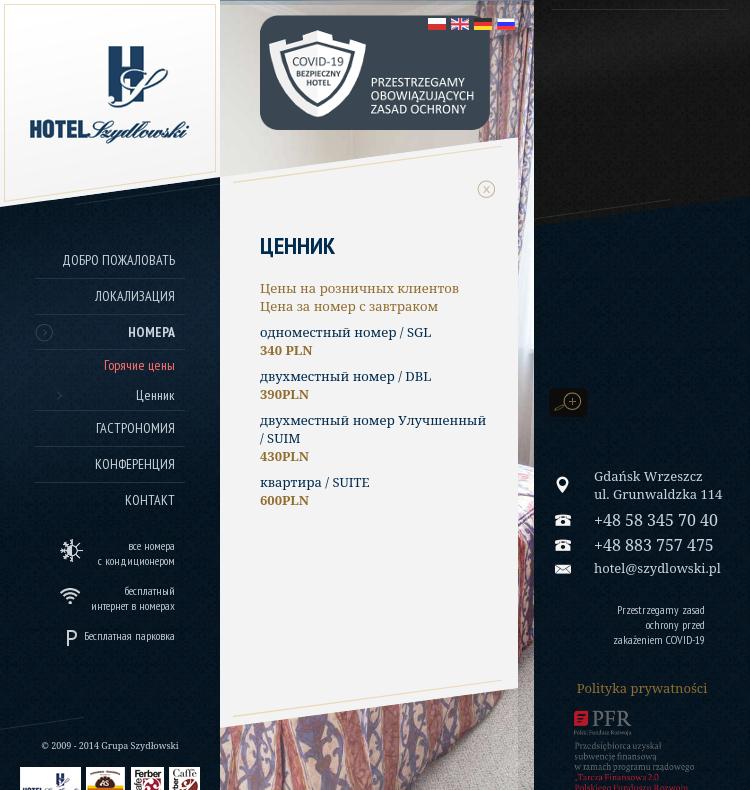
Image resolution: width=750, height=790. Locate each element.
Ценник (155, 395)
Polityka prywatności (642, 688)
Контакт (150, 500)
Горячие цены (139, 365)
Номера (151, 332)
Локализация (135, 296)
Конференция (135, 464)
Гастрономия (135, 428)
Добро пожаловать (118, 260)
